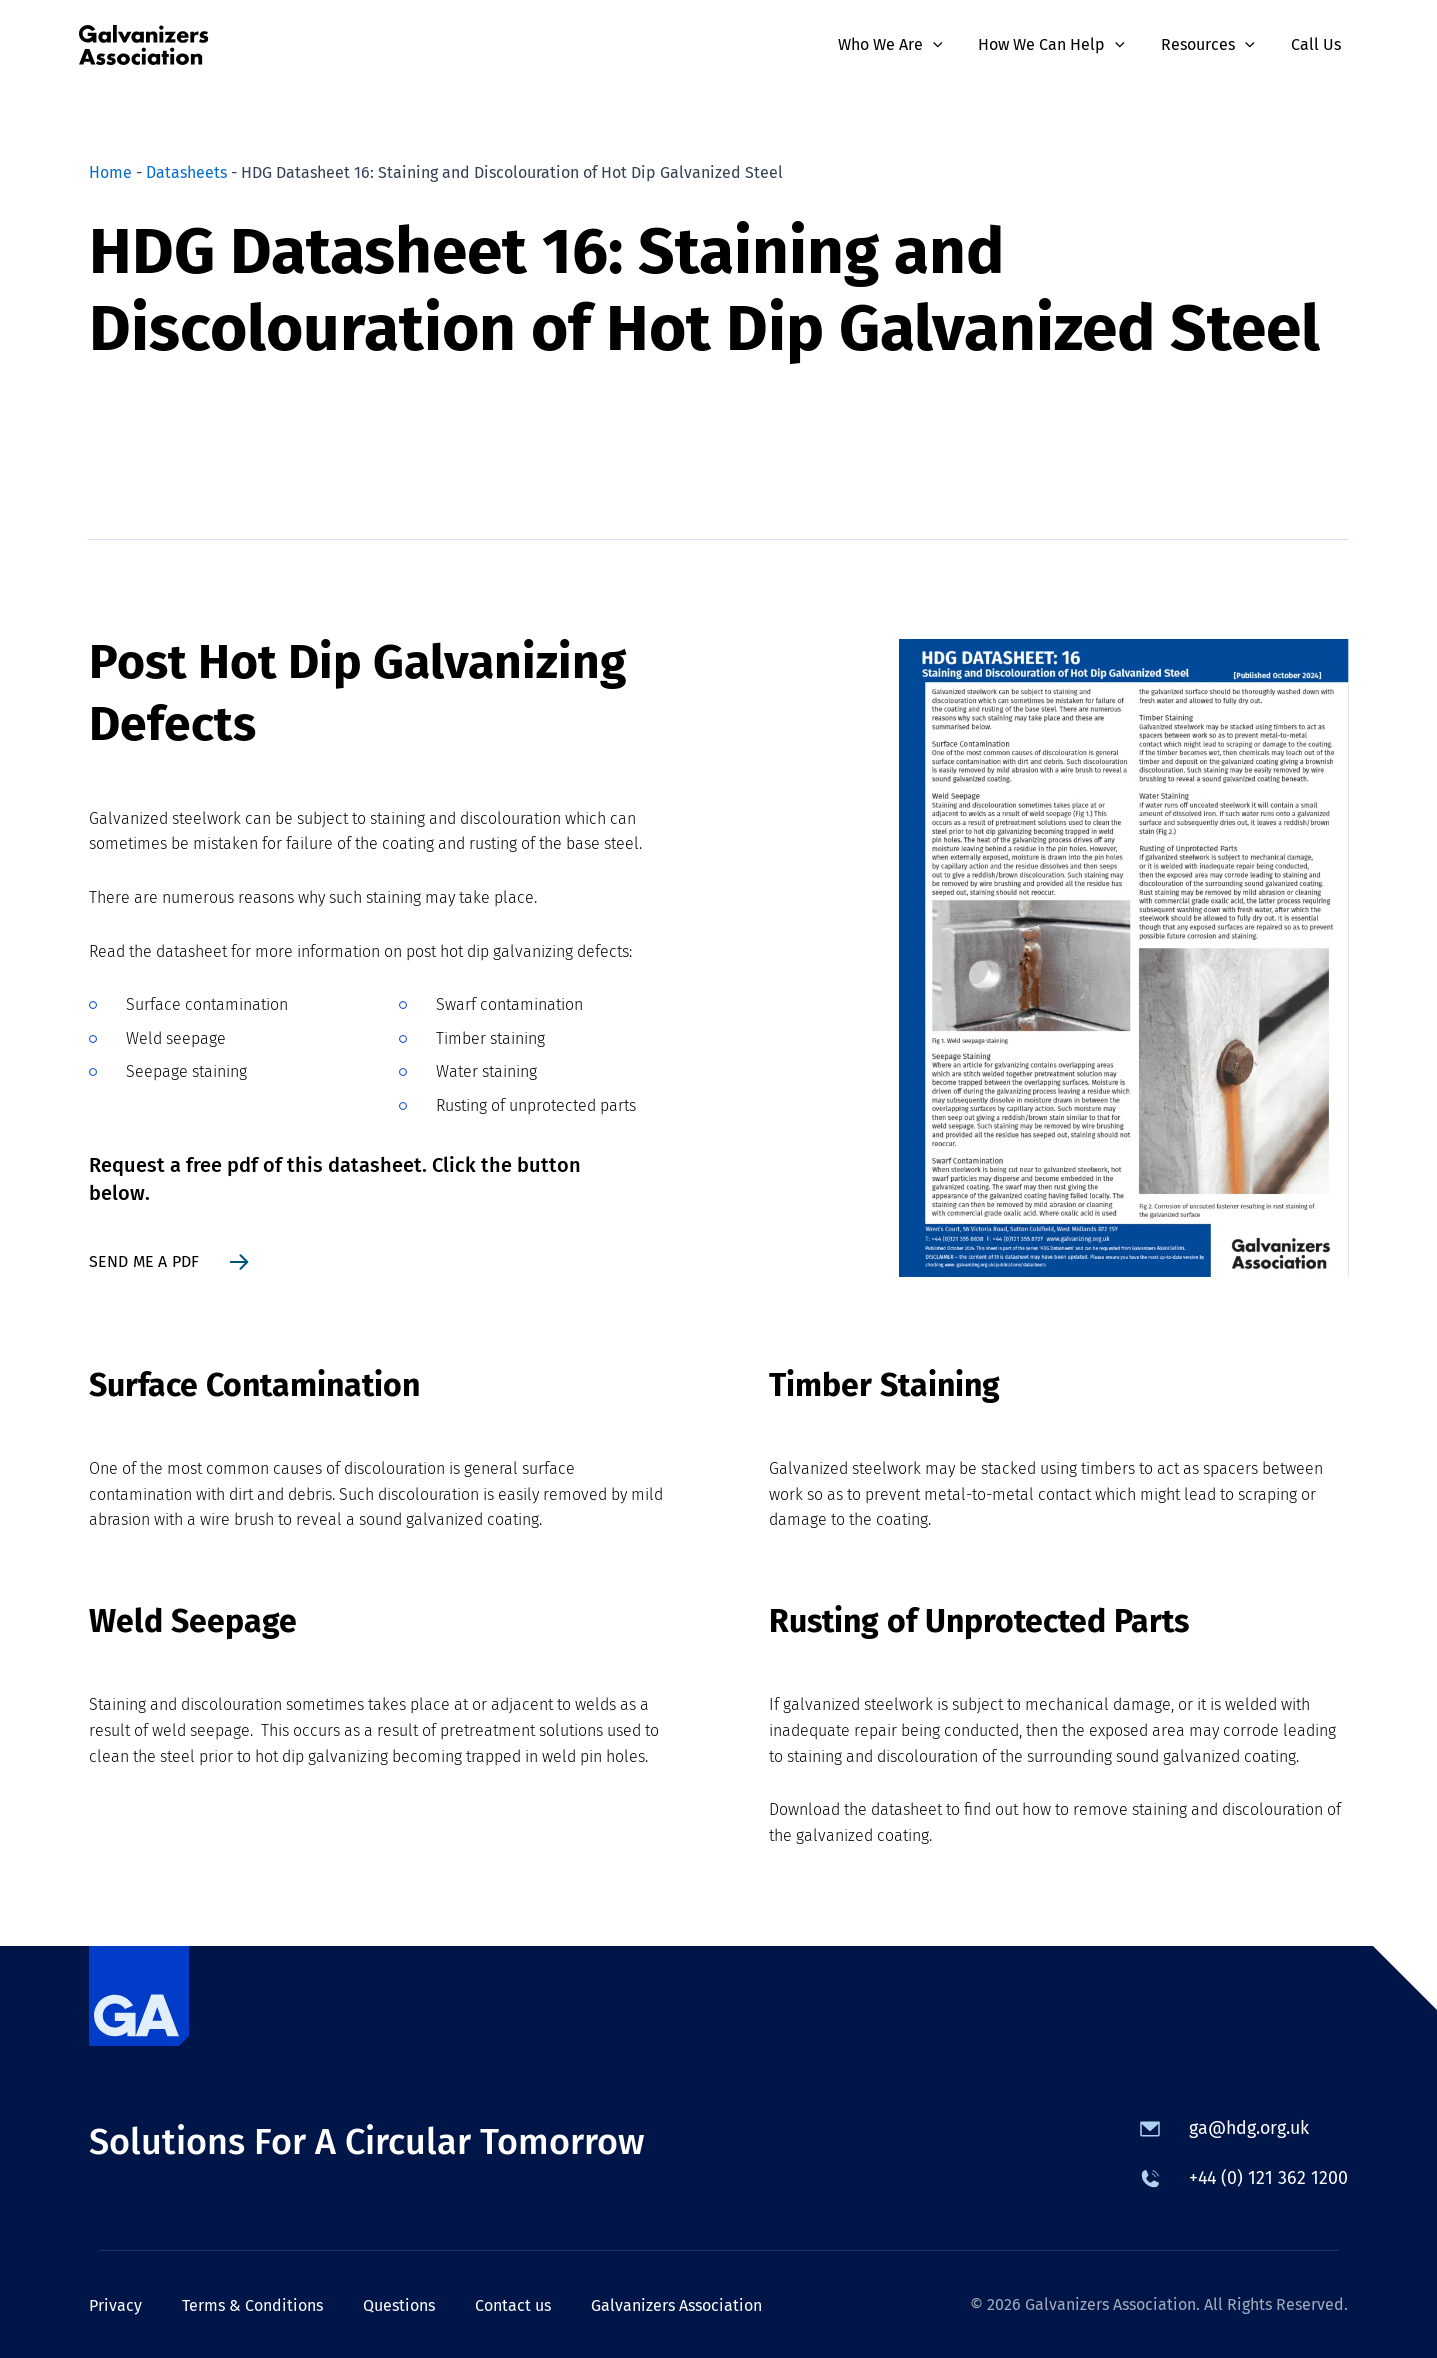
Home (110, 172)
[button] (947, 45)
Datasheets (186, 172)
